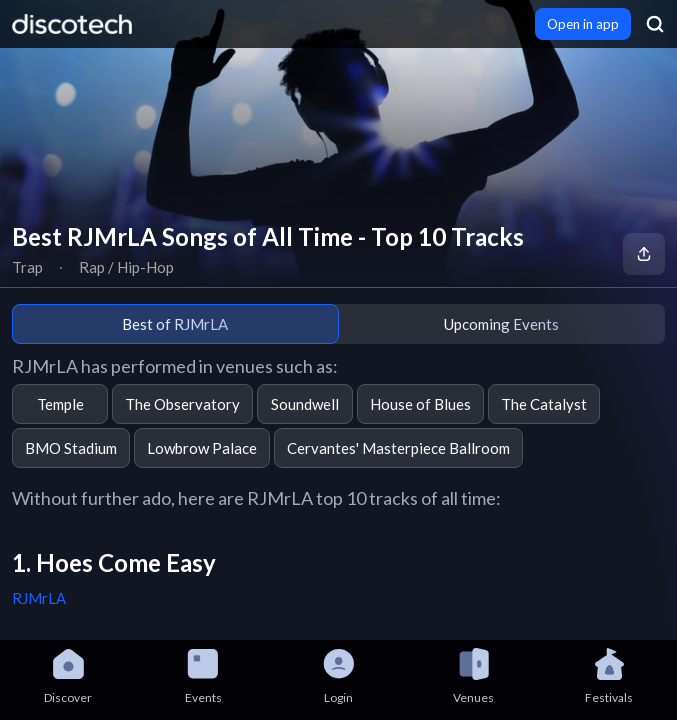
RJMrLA (39, 598)
